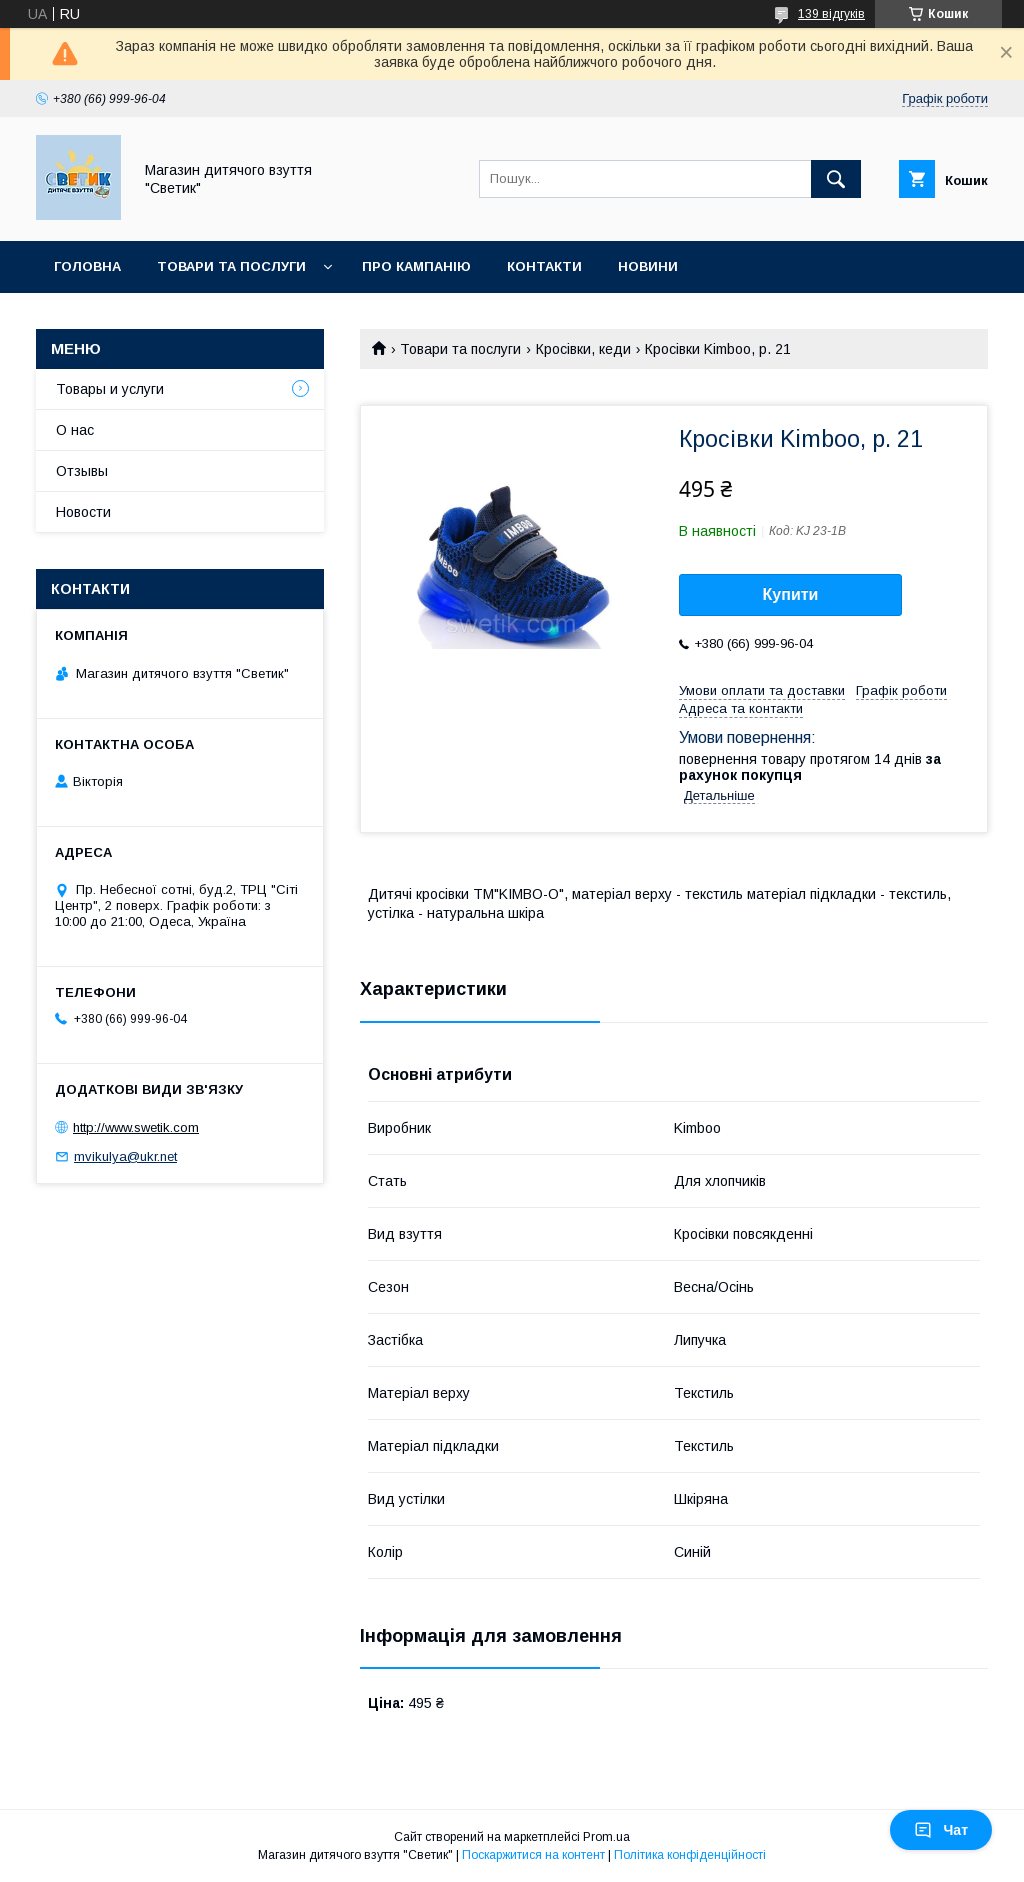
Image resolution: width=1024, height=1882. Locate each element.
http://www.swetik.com (136, 1127)
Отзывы (82, 471)
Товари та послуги (231, 266)
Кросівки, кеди (583, 349)
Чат (941, 1830)
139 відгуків (831, 14)
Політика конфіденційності (690, 1855)
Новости (83, 512)
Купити (791, 594)
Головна (87, 266)
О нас (75, 430)
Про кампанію (416, 266)
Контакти (544, 266)
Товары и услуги (110, 389)
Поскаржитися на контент (533, 1855)
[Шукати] (836, 179)
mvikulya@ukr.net (125, 1156)
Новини (648, 266)
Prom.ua (606, 1837)
